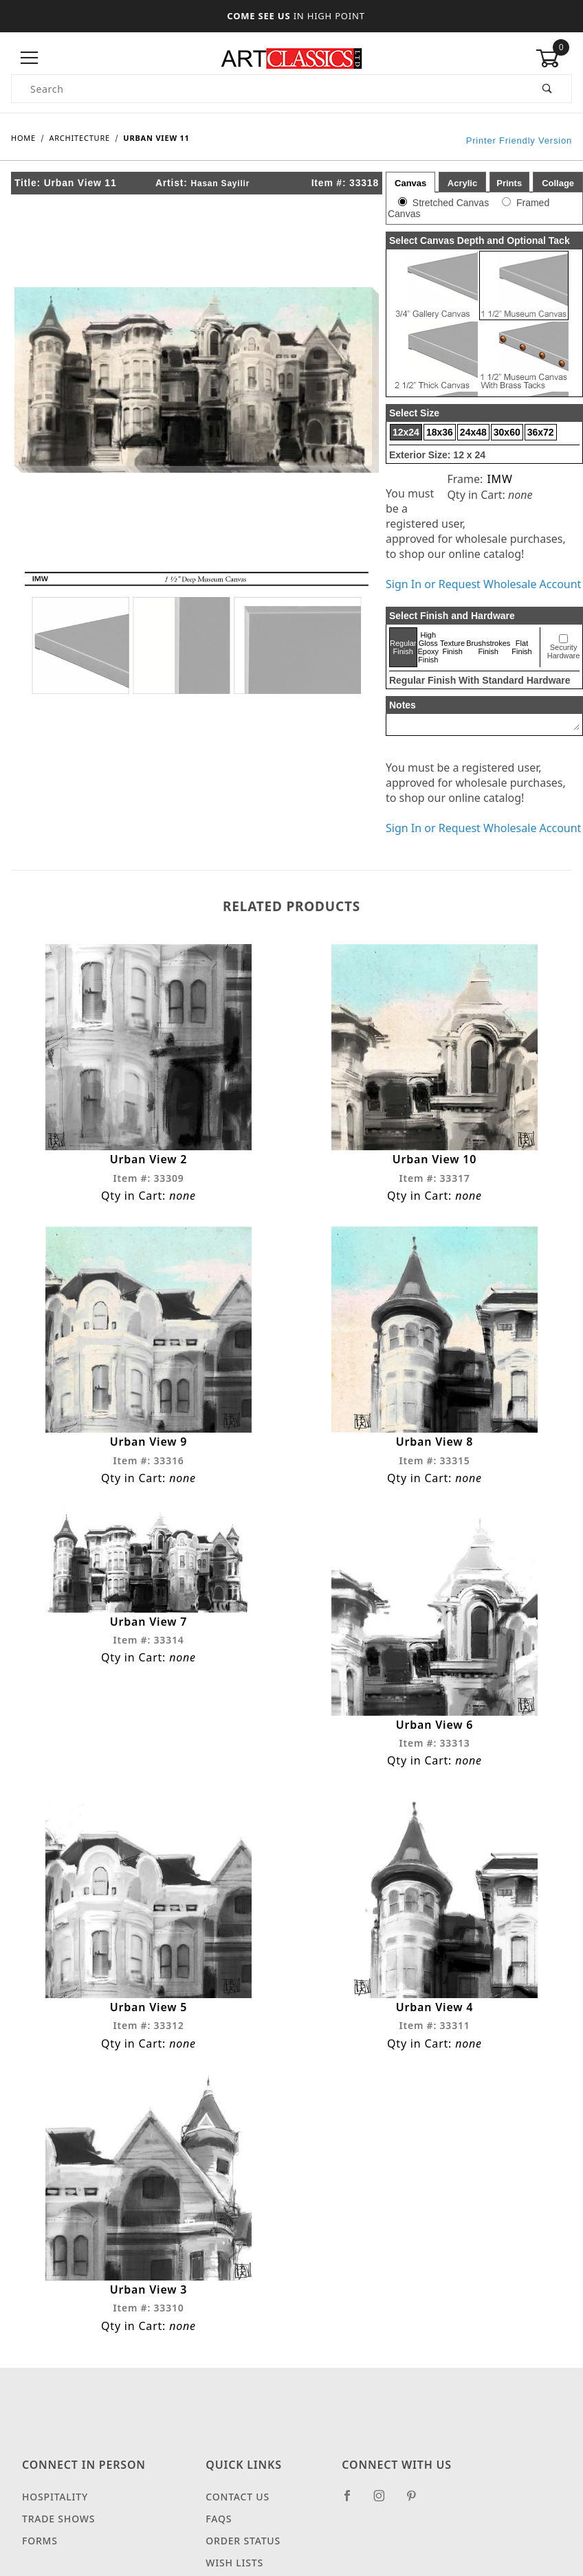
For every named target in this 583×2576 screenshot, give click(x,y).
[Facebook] (353, 2501)
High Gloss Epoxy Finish (428, 647)
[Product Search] (268, 88)
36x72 (540, 432)
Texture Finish (452, 647)
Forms (40, 2540)
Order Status (243, 2540)
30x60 (507, 432)
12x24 (406, 432)
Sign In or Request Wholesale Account (483, 584)
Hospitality (55, 2496)
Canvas (410, 183)
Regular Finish (403, 647)
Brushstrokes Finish (488, 647)
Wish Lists (234, 2562)
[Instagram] (385, 2501)
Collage (558, 183)
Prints (509, 183)
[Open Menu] (29, 58)
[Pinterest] (417, 2501)
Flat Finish (521, 647)
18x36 (439, 432)
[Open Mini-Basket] (554, 58)
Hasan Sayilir (220, 183)
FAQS (219, 2518)
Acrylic (462, 183)
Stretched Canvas (450, 202)
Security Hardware (563, 651)
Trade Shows (58, 2518)
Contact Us (238, 2496)
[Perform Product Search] (547, 88)
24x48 (473, 432)
